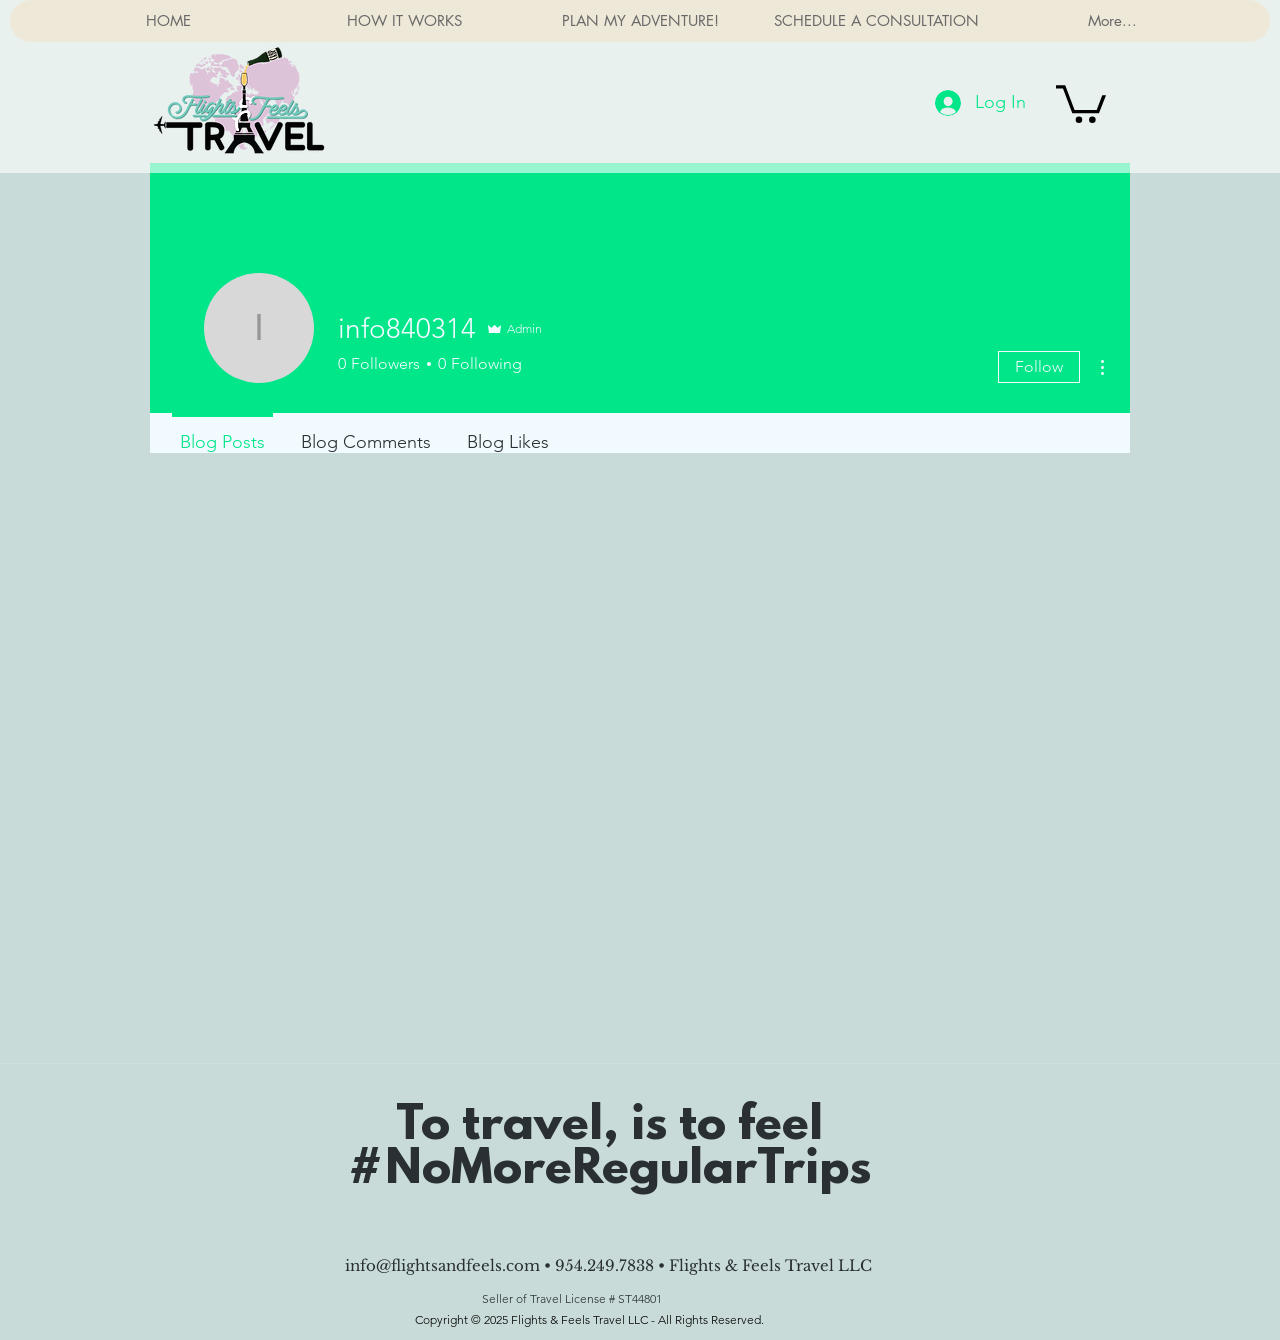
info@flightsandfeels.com (442, 1265)
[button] (1081, 102)
